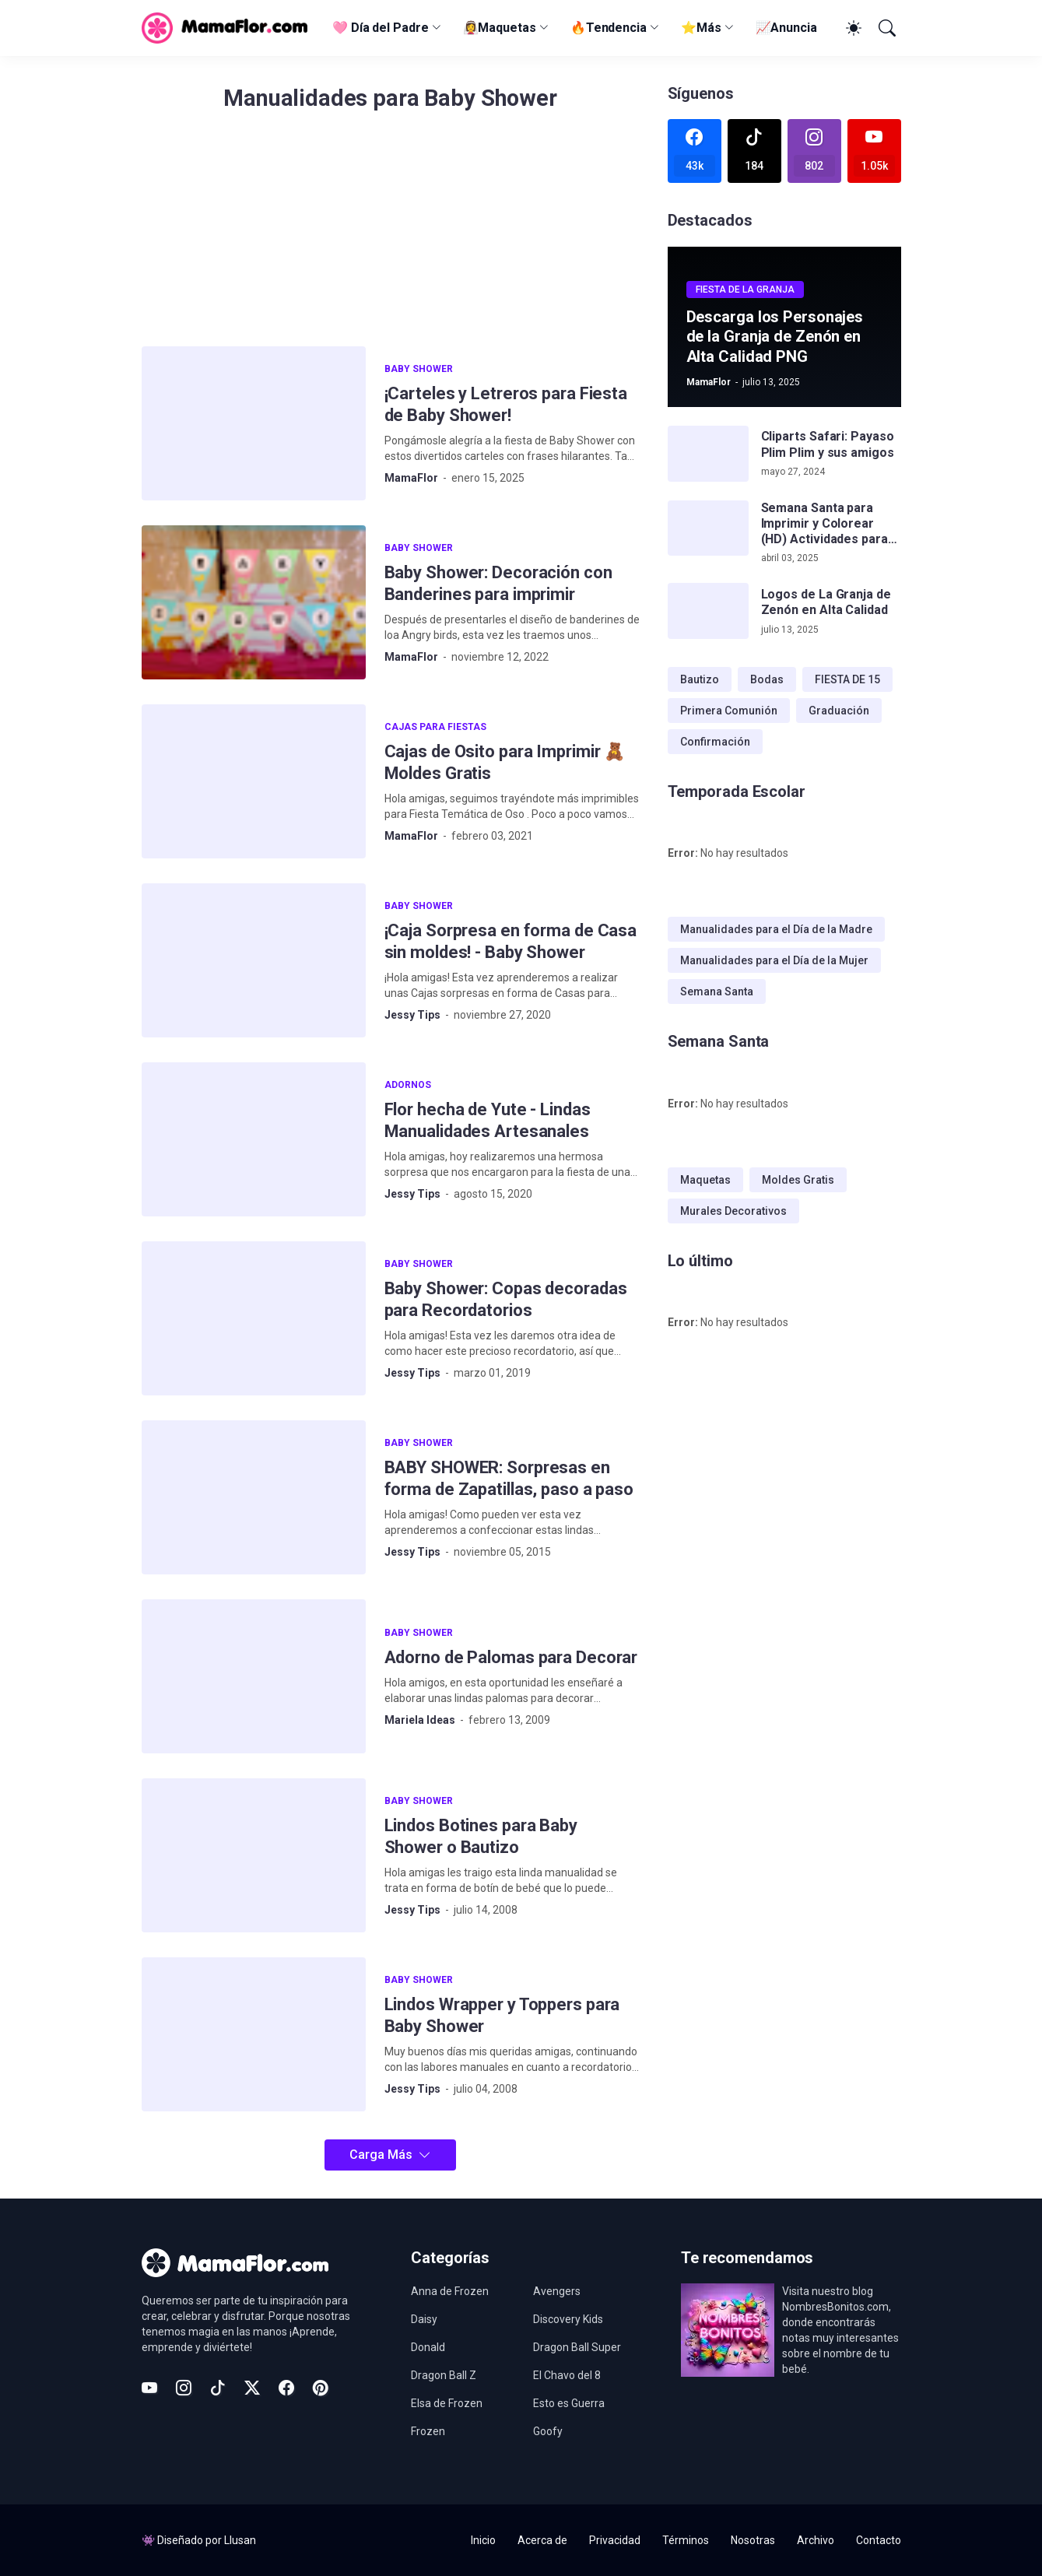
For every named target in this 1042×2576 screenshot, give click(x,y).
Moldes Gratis (798, 1180)
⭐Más (701, 27)
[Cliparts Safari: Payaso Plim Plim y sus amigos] (708, 454)
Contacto (878, 2540)
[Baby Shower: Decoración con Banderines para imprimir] (254, 602)
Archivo (815, 2540)
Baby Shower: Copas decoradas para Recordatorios (505, 1299)
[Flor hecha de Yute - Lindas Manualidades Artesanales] (254, 1139)
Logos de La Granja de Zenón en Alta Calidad (826, 602)
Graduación (839, 710)
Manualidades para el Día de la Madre (776, 929)
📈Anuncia (786, 27)
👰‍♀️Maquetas (499, 27)
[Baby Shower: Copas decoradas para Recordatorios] (254, 1318)
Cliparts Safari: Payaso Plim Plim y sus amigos (827, 444)
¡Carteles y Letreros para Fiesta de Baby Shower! (505, 404)
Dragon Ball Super (577, 2347)
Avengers (557, 2291)
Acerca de (542, 2540)
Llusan (240, 2540)
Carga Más (380, 2154)
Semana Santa (716, 991)
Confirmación (715, 741)
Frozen (428, 2431)
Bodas (767, 679)
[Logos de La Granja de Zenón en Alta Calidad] (708, 611)
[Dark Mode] (851, 28)
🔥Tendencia (608, 27)
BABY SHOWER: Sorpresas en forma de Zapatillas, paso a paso (508, 1478)
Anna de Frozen (450, 2291)
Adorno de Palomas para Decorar (511, 1657)
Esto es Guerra (569, 2403)
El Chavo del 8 (567, 2375)
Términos (685, 2540)
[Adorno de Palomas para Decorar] (254, 1676)
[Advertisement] (390, 237)
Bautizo (699, 679)
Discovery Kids (568, 2319)
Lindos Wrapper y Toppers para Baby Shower (502, 2015)
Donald (428, 2347)
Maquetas (705, 1180)
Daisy (424, 2319)
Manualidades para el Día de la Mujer (774, 960)
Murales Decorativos (733, 1211)
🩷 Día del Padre (380, 27)
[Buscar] (885, 28)
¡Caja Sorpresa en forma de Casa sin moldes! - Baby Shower (510, 941)
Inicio (483, 2540)
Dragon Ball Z (443, 2375)
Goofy (548, 2431)
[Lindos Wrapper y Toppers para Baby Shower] (254, 2034)
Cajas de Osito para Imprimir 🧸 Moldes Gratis (505, 762)
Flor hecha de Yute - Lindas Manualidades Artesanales (487, 1120)
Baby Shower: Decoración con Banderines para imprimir (498, 583)
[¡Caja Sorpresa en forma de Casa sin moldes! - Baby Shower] (254, 960)
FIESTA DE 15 (847, 679)
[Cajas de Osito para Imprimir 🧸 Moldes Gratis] (254, 781)
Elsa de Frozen (446, 2403)
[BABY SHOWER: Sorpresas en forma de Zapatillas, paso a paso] (254, 1497)
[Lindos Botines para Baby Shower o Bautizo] (254, 1855)
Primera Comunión (728, 710)
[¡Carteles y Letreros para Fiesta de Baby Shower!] (254, 423)
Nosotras (753, 2540)
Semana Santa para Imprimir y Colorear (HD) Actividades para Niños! (824, 524)
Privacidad (614, 2540)
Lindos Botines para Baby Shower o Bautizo (480, 1836)
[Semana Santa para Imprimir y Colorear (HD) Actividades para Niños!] (708, 528)
